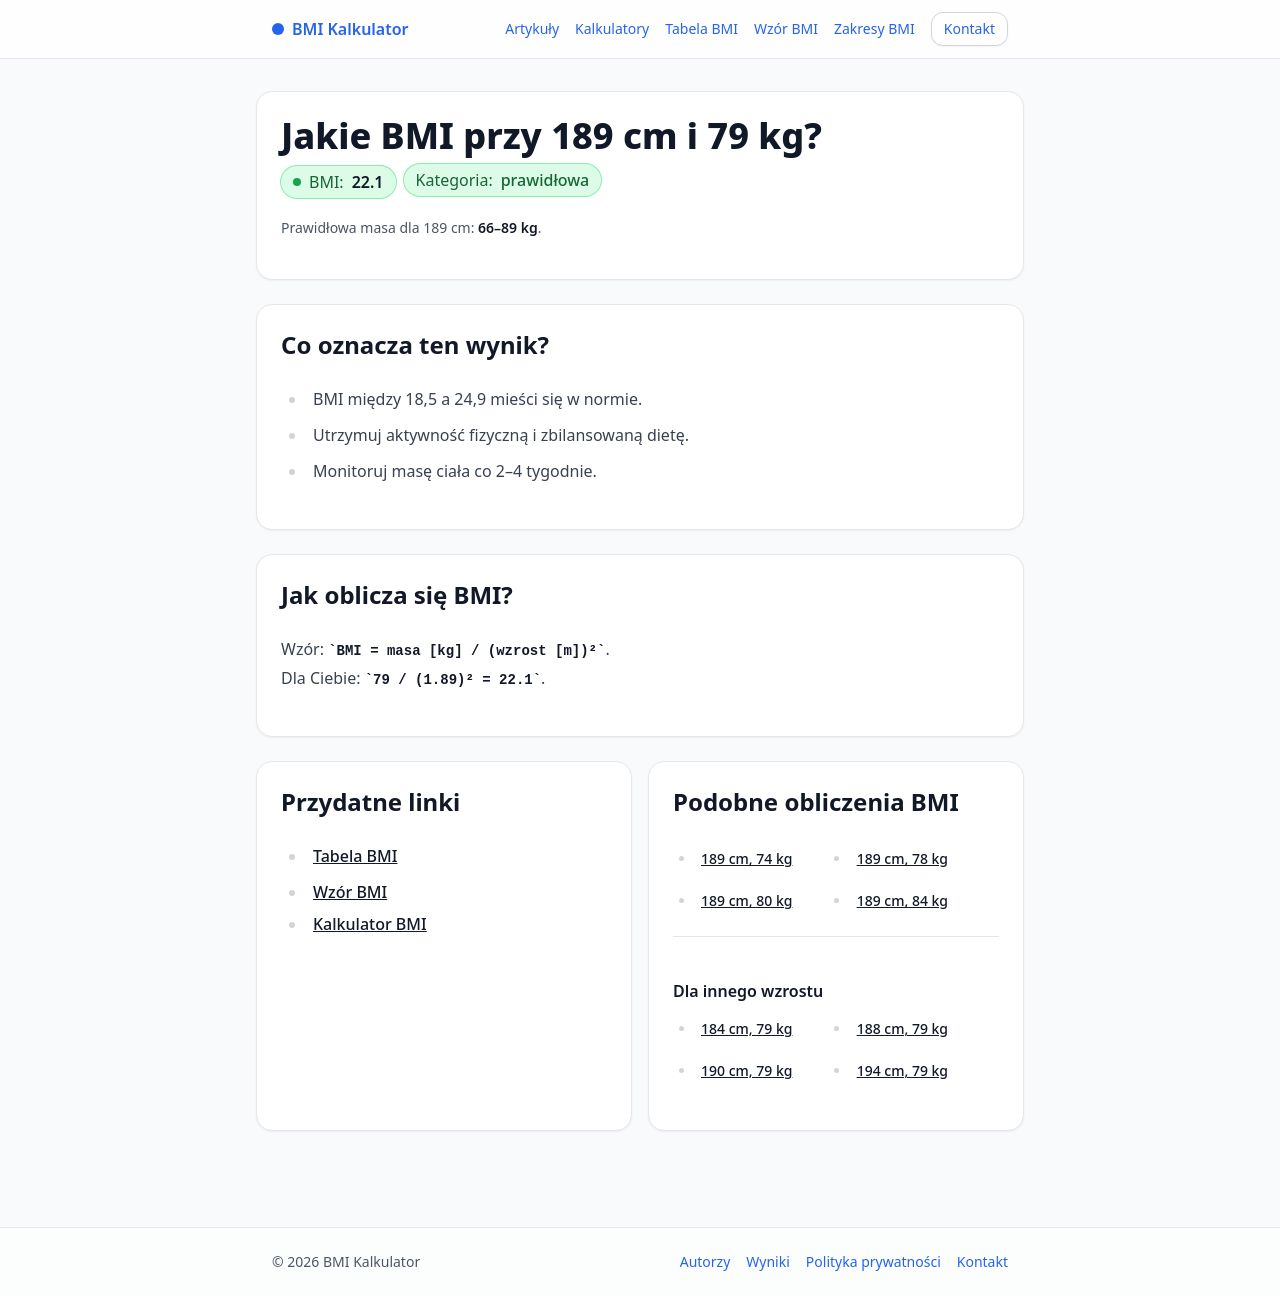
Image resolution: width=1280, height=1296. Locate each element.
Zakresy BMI (874, 28)
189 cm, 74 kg (746, 858)
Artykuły (532, 28)
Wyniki (768, 1261)
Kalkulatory (612, 28)
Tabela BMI (701, 28)
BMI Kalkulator (340, 29)
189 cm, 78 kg (902, 858)
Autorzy (705, 1261)
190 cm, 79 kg (746, 1070)
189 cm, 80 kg (746, 900)
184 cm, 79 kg (746, 1028)
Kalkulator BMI (370, 924)
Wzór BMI (786, 28)
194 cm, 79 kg (902, 1070)
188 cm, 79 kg (902, 1028)
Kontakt (969, 28)
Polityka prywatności (873, 1261)
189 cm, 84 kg (902, 900)
